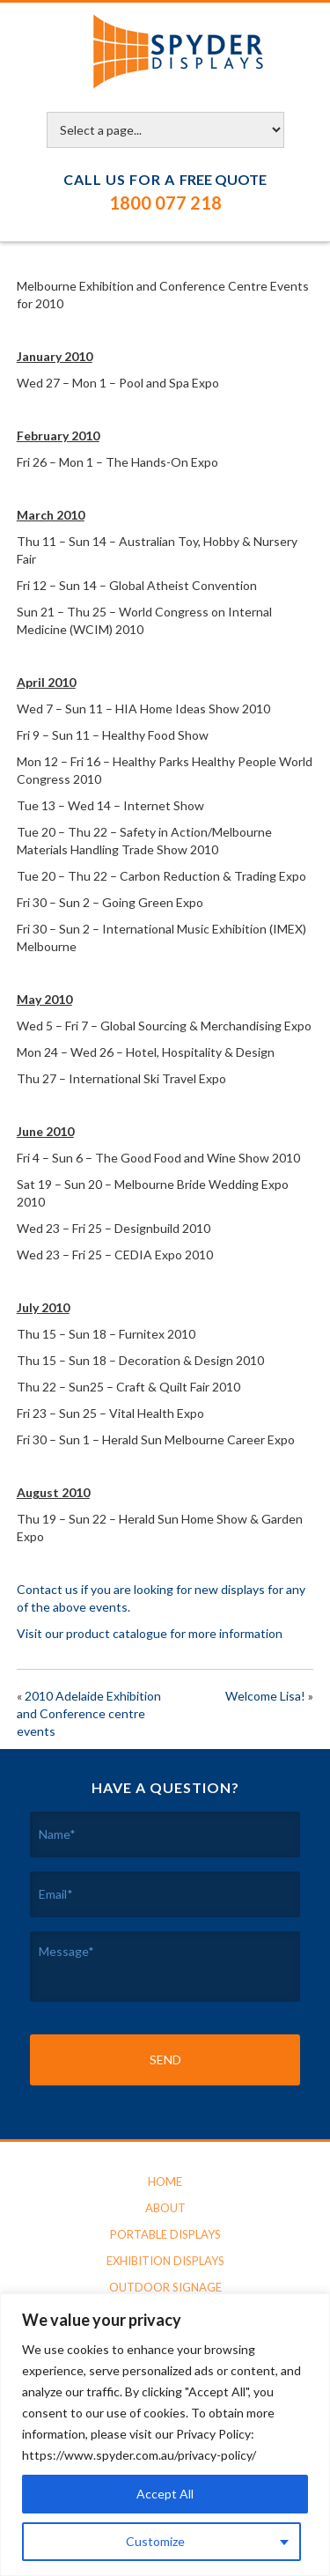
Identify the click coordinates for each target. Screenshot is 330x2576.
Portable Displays (165, 2234)
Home (165, 2181)
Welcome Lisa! (265, 1695)
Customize (155, 2541)
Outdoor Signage (165, 2287)
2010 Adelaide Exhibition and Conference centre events (89, 1713)
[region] (165, 2434)
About (165, 2208)
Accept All (165, 2493)
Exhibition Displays (165, 2261)
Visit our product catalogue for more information (149, 1633)
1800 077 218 (165, 202)
